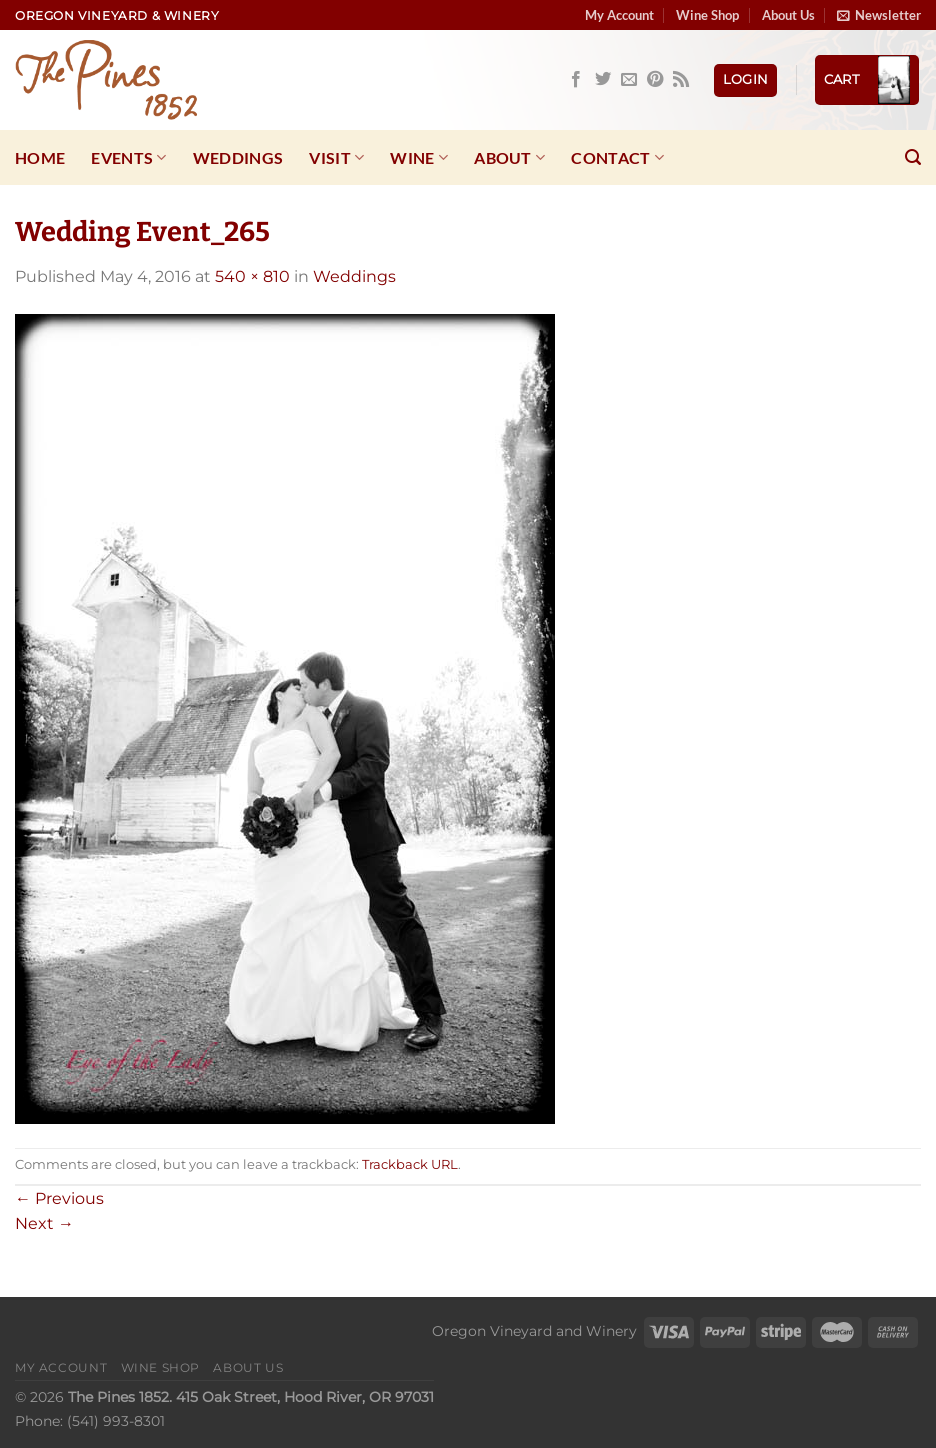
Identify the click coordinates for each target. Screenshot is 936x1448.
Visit (336, 158)
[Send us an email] (629, 80)
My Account (619, 15)
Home (40, 157)
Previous (59, 1198)
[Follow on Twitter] (603, 80)
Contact (617, 158)
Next (44, 1223)
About (509, 158)
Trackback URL (410, 1164)
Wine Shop (707, 15)
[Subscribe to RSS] (681, 80)
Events (128, 158)
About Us (788, 15)
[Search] (913, 157)
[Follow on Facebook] (576, 80)
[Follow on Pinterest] (655, 80)
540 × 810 (252, 276)
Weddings (238, 157)
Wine (419, 158)
